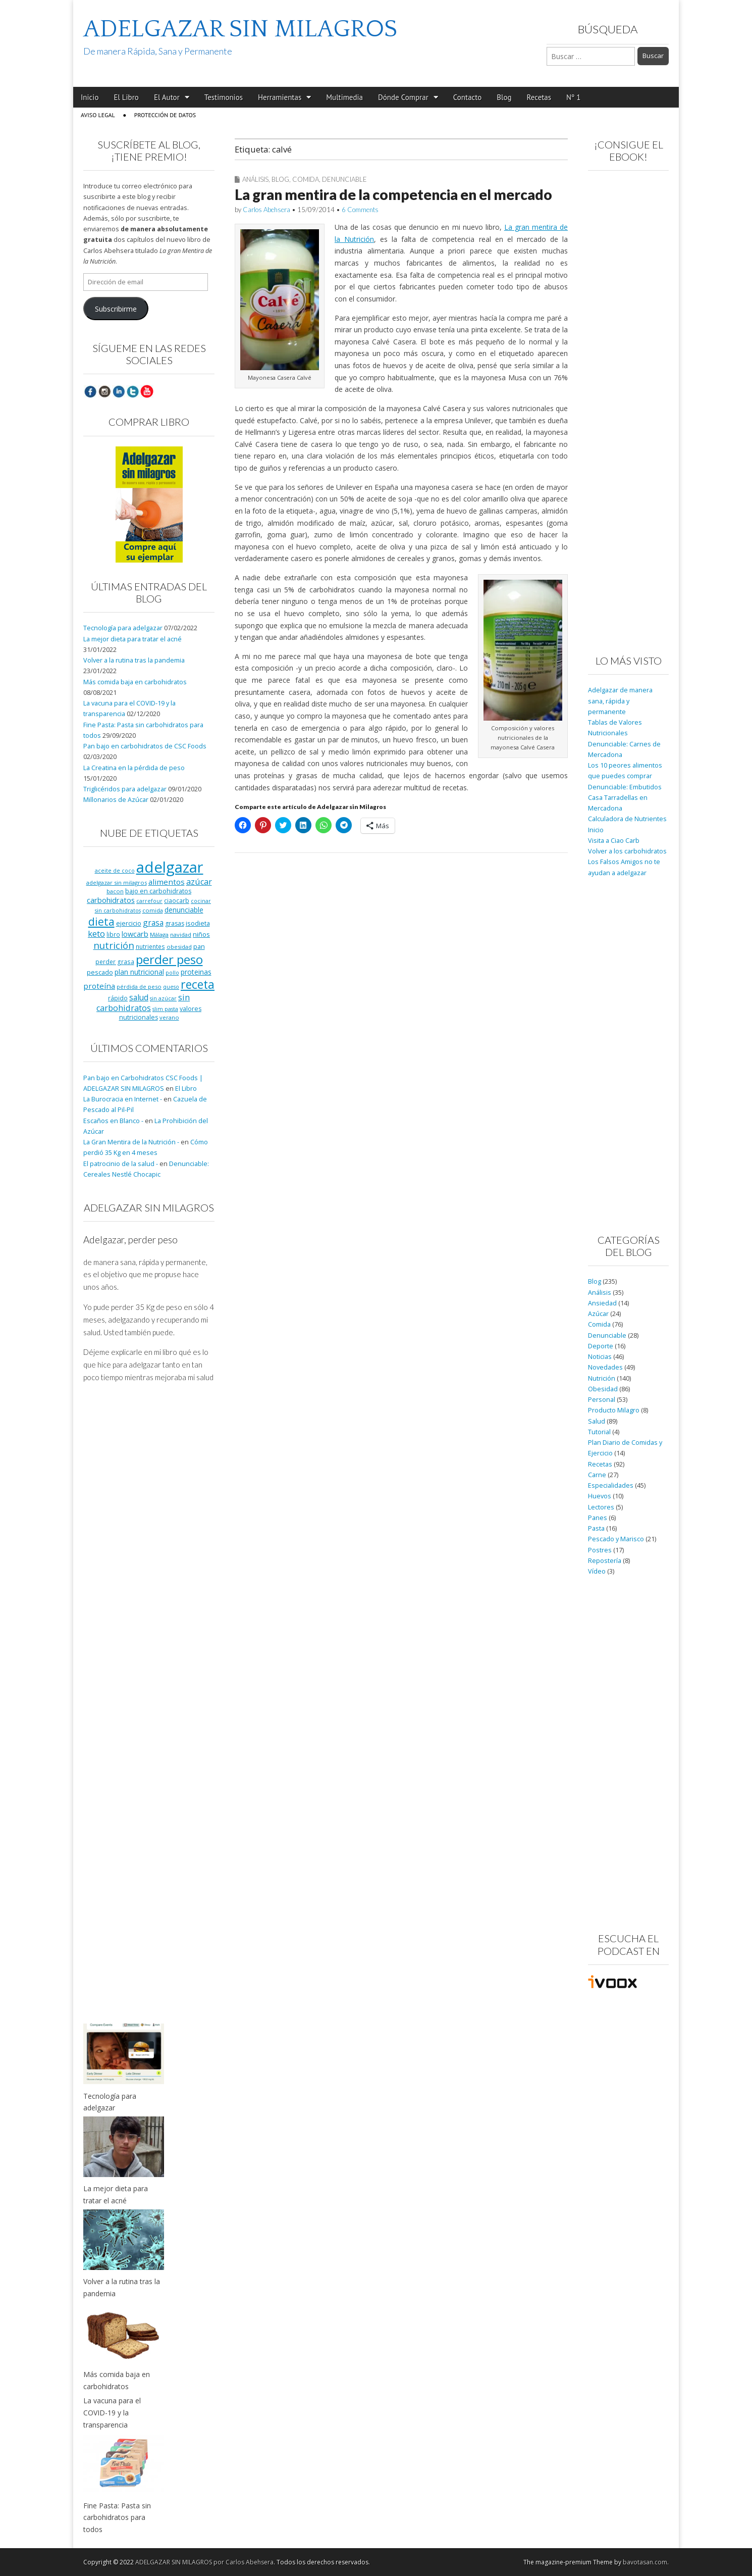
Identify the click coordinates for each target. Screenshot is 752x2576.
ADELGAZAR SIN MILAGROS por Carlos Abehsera (204, 2562)
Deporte (600, 1346)
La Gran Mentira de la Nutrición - (131, 1142)
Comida (305, 179)
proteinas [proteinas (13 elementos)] (196, 972)
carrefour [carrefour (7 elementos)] (149, 900)
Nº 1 (573, 97)
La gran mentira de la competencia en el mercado (393, 194)
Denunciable (344, 179)
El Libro (126, 97)
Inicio (89, 97)
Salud (596, 1421)
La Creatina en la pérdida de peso (134, 768)
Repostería (604, 1560)
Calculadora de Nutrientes (627, 819)
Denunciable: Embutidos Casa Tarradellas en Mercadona (625, 798)
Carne (597, 1475)
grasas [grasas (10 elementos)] (174, 923)
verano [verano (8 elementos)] (169, 1017)
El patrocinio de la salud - (120, 1163)
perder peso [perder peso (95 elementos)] (169, 959)
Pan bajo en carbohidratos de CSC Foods (144, 746)
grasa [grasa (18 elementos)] (153, 922)
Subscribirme (116, 309)
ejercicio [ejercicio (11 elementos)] (128, 923)
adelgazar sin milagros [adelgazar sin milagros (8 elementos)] (116, 882)
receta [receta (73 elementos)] (197, 984)
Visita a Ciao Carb (613, 840)
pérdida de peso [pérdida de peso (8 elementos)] (139, 986)
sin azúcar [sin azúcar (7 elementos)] (163, 998)
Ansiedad (602, 1303)
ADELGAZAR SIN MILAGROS (240, 29)
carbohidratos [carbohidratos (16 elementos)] (111, 900)
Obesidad (603, 1389)
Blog (504, 97)
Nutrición (601, 1378)
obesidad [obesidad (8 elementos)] (179, 946)
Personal (601, 1399)
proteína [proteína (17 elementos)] (99, 986)
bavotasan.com (645, 2562)
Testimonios (223, 97)
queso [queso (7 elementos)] (171, 986)
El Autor (167, 97)
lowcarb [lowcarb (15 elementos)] (135, 934)
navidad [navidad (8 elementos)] (180, 934)
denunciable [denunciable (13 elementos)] (184, 910)
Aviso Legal (98, 115)
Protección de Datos (165, 115)
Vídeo (597, 1571)
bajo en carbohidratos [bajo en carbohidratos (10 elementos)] (158, 891)
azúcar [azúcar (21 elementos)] (199, 881)
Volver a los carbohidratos (627, 851)
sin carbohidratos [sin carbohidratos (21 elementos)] (143, 1003)
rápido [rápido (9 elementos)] (118, 998)
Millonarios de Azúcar (115, 799)
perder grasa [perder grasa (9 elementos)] (114, 961)
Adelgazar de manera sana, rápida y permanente (620, 701)
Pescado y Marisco (616, 1539)
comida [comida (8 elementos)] (152, 910)
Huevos (599, 1496)
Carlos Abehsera (266, 210)
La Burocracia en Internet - (122, 1099)
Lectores (601, 1507)
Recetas (539, 97)
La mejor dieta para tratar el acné (132, 639)
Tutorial (599, 1432)
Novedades (605, 1367)
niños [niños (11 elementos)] (201, 934)
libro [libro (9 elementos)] (113, 934)
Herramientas (279, 97)
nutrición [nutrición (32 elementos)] (113, 945)
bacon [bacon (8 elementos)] (115, 891)
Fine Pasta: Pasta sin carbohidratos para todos (117, 2517)
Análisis (255, 179)
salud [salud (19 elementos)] (138, 997)
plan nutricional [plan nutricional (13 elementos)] (139, 972)
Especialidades (610, 1485)
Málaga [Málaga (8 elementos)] (159, 934)
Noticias (600, 1356)
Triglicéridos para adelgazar (125, 789)
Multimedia (344, 97)
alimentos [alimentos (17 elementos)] (166, 882)
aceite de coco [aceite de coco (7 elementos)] (115, 870)
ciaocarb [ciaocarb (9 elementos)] (176, 900)
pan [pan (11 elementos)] (199, 946)
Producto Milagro (613, 1410)
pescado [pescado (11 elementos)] (100, 972)
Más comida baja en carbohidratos (135, 682)
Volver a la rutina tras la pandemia (134, 660)
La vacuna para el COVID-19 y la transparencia (112, 2412)
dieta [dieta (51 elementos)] (101, 921)
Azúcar (598, 1313)
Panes (597, 1517)
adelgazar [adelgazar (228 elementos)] (169, 867)
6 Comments (360, 210)
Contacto (467, 97)
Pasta (596, 1528)
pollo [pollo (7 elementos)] (172, 972)
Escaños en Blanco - (113, 1121)
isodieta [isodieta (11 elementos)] (198, 923)
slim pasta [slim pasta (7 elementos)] (165, 1009)
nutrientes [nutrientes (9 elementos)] (150, 946)
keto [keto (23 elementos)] (96, 933)
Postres (600, 1550)
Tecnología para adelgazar (123, 628)
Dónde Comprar (403, 97)
